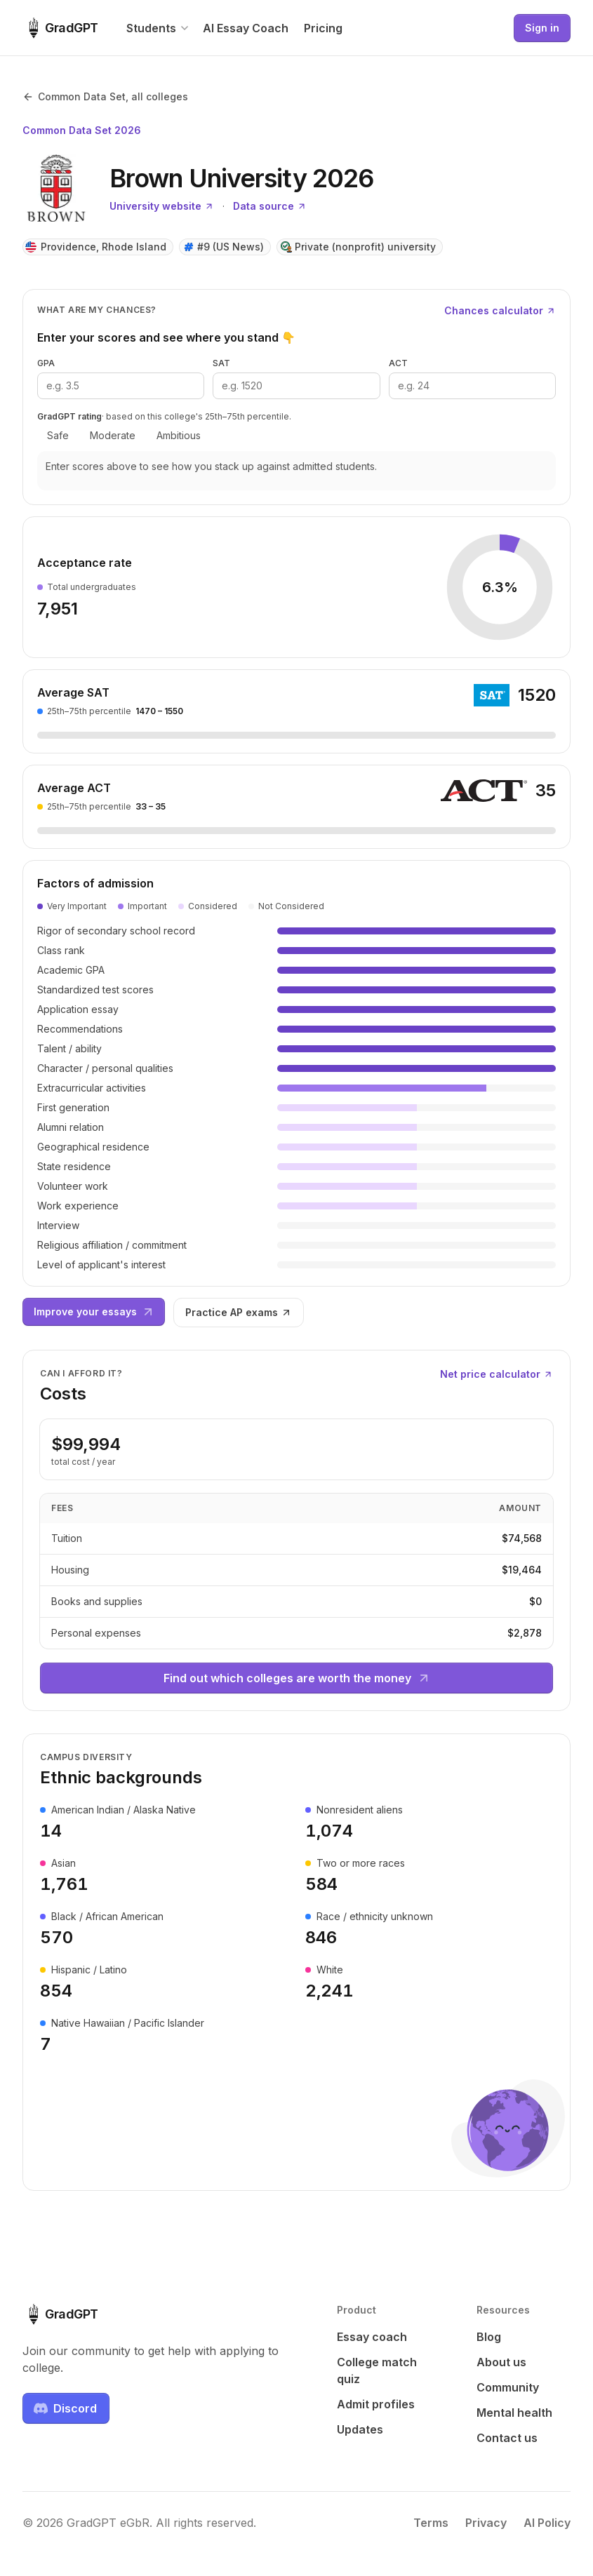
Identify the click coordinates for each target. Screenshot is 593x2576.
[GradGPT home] (60, 28)
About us (501, 2362)
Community (508, 2387)
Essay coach (372, 2337)
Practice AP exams (238, 1312)
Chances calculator (500, 310)
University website (161, 206)
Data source (270, 206)
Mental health (514, 2413)
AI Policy (547, 2523)
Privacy (486, 2523)
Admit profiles (376, 2404)
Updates (360, 2429)
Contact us (507, 2438)
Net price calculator (496, 1374)
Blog (489, 2337)
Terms (430, 2523)
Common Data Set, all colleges (105, 96)
